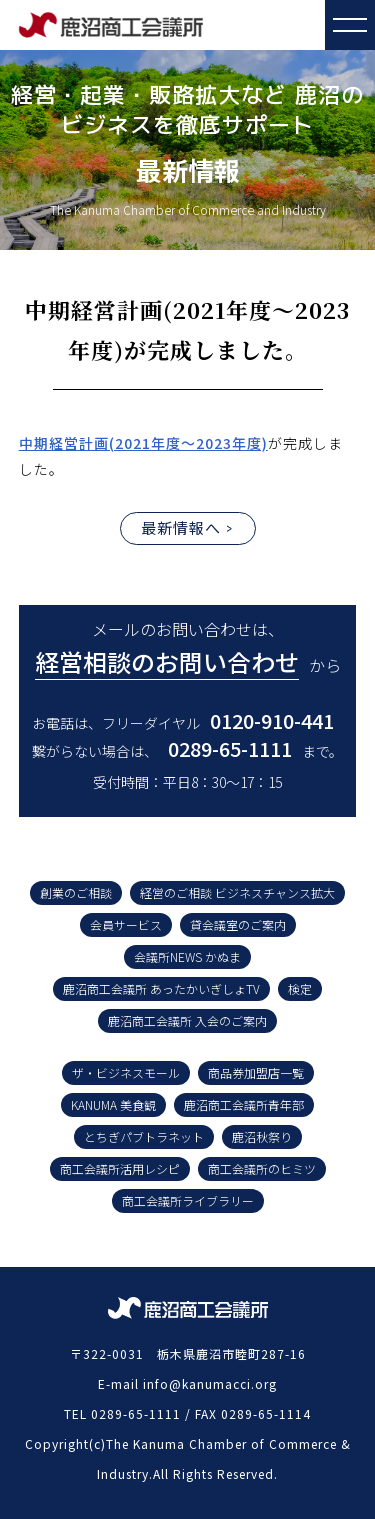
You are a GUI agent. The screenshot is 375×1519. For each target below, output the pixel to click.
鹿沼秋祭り (262, 1136)
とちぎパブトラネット (144, 1136)
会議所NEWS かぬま (187, 956)
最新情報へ (181, 527)
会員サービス (126, 924)
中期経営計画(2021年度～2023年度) (143, 443)
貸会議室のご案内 (238, 924)
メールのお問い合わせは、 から (188, 648)
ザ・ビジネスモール (126, 1072)
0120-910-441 (272, 720)
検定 (300, 988)
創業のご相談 (76, 892)
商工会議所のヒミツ (262, 1168)
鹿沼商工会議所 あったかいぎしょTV (161, 988)
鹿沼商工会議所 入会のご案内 (187, 1020)
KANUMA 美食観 (113, 1104)
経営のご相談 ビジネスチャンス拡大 (237, 892)
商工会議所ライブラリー (188, 1200)
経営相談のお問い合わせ (167, 661)
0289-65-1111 (230, 748)
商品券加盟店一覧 (256, 1072)
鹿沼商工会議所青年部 (244, 1104)
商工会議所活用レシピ (120, 1168)
